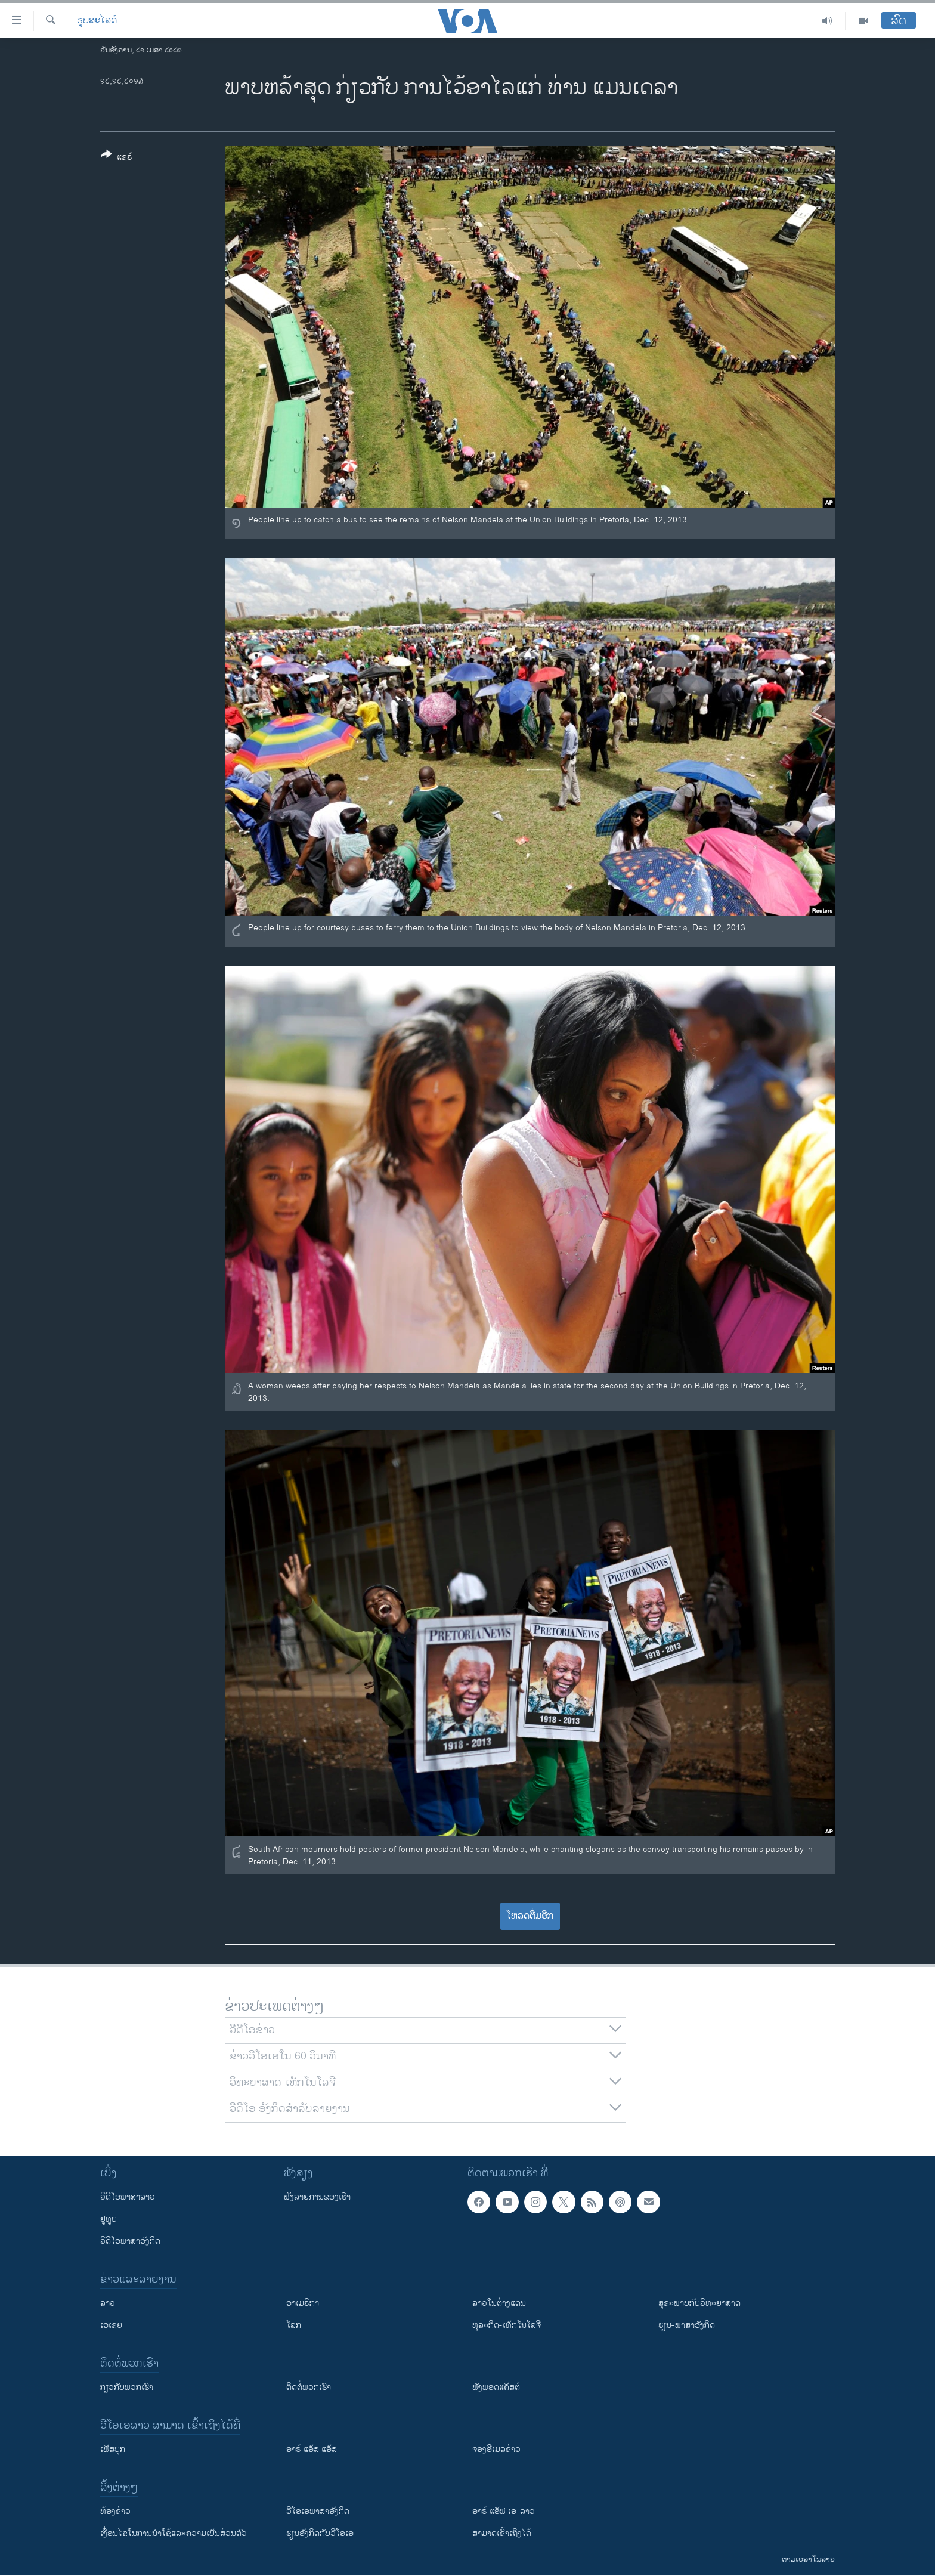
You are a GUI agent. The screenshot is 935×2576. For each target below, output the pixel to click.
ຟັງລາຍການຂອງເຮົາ (317, 2197)
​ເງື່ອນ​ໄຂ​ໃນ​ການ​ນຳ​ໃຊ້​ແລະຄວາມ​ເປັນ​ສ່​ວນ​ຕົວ (173, 2533)
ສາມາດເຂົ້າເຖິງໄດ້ (501, 2533)
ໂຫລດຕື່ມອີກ (529, 1916)
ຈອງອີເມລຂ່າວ (496, 2449)
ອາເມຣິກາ (302, 2303)
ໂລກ (293, 2325)
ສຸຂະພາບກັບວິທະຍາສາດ (699, 2303)
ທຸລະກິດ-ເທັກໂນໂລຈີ (506, 2325)
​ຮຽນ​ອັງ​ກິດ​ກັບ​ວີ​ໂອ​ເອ (320, 2533)
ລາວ (107, 2303)
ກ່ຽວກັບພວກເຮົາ (126, 2387)
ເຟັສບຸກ (112, 2449)
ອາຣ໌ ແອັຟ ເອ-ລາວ (503, 2511)
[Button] (116, 158)
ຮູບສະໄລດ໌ (97, 21)
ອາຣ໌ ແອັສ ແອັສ (311, 2449)
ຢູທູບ (108, 2219)
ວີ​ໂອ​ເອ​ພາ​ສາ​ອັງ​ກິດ (317, 2511)
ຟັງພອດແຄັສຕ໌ (496, 2387)
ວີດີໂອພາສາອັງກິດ (130, 2241)
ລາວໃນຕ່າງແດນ (499, 2303)
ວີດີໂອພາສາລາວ (127, 2197)
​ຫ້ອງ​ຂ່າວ (115, 2511)
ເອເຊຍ (111, 2325)
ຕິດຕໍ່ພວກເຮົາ (308, 2387)
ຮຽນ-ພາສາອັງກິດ (686, 2325)
